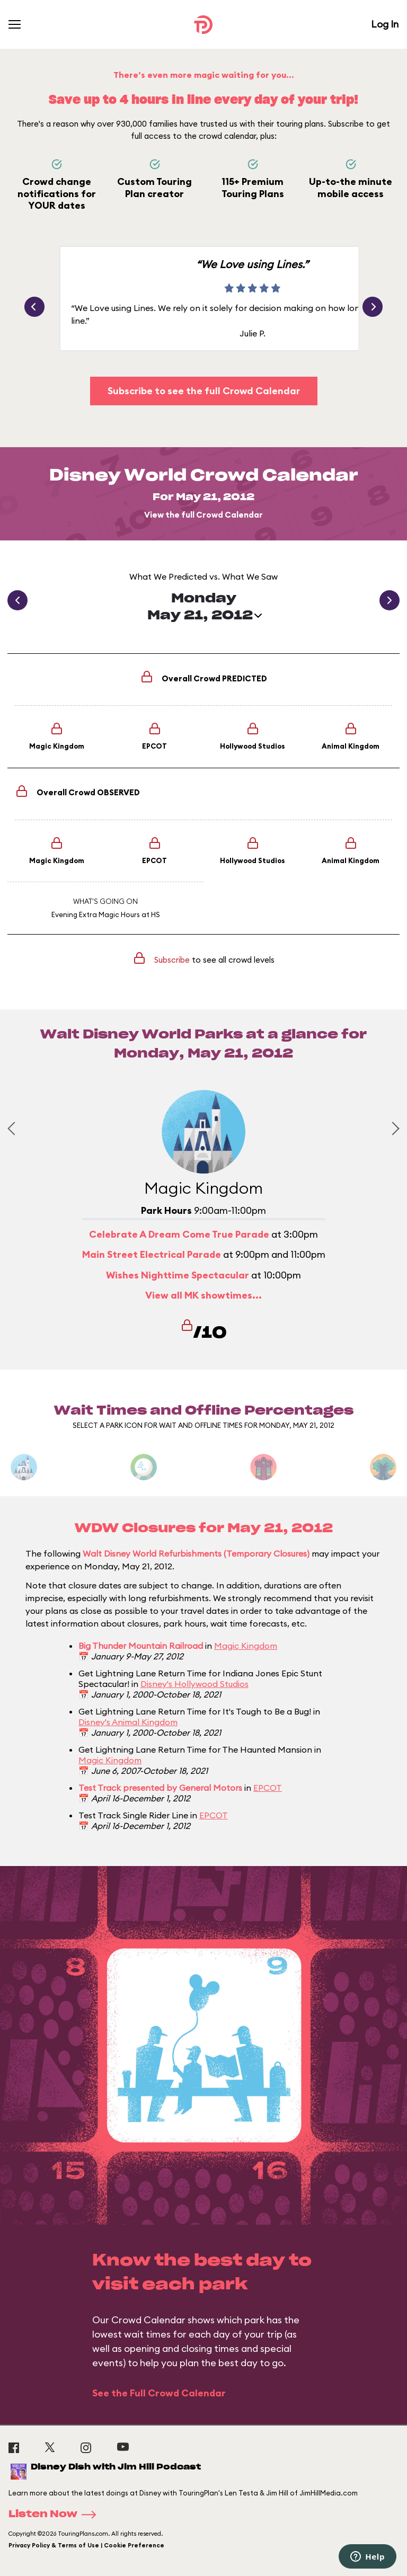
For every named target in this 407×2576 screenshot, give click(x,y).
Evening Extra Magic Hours (95, 914)
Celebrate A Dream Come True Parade (179, 1234)
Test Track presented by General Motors (160, 1787)
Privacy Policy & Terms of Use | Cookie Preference (86, 2545)
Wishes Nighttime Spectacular (177, 1275)
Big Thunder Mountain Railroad (140, 1645)
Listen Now (55, 2514)
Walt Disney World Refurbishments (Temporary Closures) (196, 1553)
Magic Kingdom (245, 1645)
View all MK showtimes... (203, 1295)
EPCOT (267, 1787)
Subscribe (172, 960)
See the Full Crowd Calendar (159, 2393)
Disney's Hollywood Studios (194, 1683)
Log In (385, 24)
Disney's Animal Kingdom (128, 1722)
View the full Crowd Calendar (203, 515)
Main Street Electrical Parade (151, 1254)
